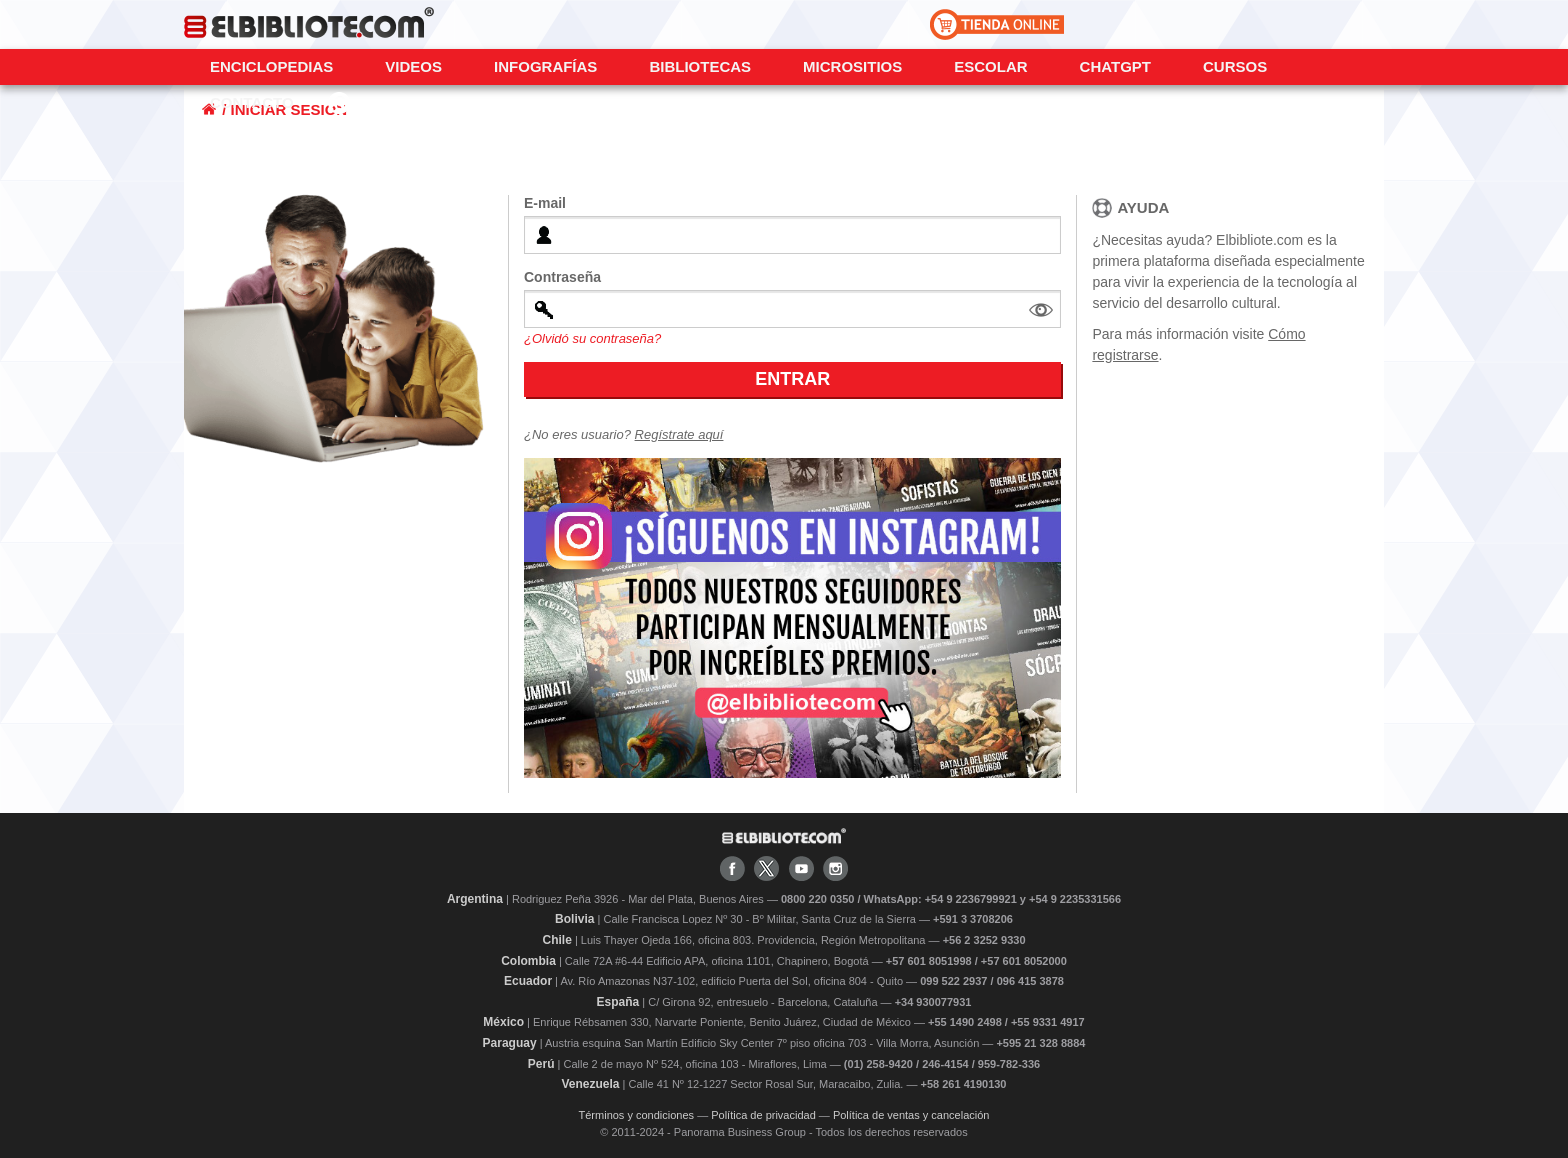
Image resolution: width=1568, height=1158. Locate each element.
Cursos (1235, 66)
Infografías (545, 66)
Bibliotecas (700, 66)
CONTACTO (252, 102)
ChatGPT (1115, 66)
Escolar (990, 66)
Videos (413, 66)
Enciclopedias (271, 66)
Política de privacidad (763, 1115)
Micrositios (852, 66)
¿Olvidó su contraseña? (592, 338)
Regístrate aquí (679, 434)
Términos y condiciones (637, 1115)
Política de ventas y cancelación (911, 1115)
